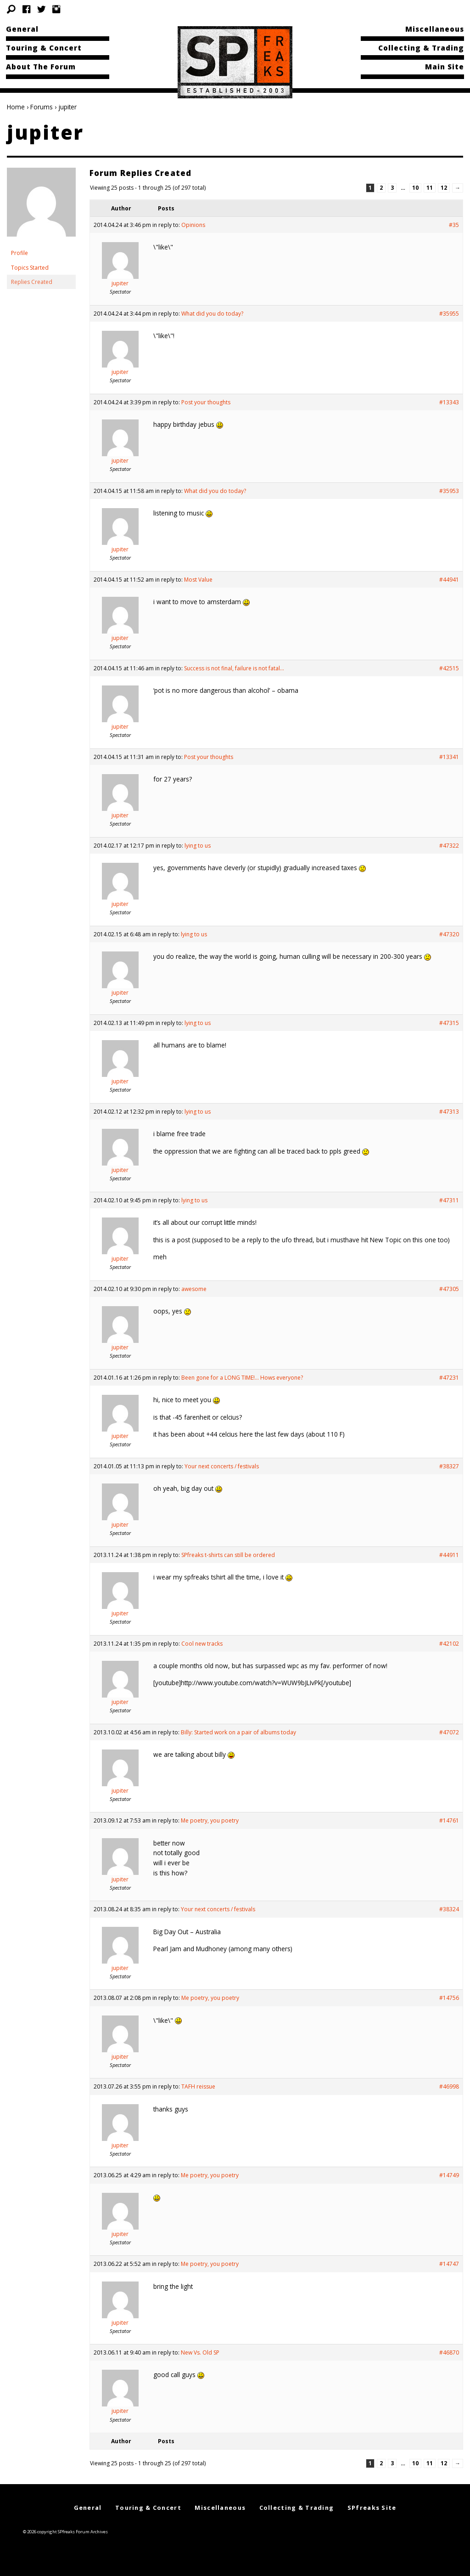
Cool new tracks (202, 1644)
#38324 (449, 1909)
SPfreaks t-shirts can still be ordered (228, 1555)
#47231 (449, 1377)
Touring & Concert (44, 47)
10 (415, 188)
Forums (41, 106)
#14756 (449, 1998)
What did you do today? (212, 313)
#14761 (449, 1820)
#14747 (449, 2264)
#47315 (449, 1023)
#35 (454, 225)
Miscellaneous (434, 29)
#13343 (449, 402)
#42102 (449, 1644)
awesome (194, 1289)
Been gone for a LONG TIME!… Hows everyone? (242, 1377)
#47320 (449, 934)
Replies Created (31, 282)
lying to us (198, 845)
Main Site (444, 66)
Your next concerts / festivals (222, 1466)
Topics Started (30, 268)
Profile (19, 253)
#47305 (449, 1289)
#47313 (449, 1111)
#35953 (449, 491)
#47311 (449, 1200)
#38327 (449, 1466)
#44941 (449, 579)
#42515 (449, 668)
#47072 (449, 1732)
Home (16, 106)
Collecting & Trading (421, 47)
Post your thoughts (205, 402)
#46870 (449, 2352)
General (22, 29)
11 (429, 188)
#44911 (449, 1555)
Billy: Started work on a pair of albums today (238, 1732)
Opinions (193, 225)
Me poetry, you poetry (210, 1820)
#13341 (449, 757)
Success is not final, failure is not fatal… (234, 668)
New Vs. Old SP (200, 2352)
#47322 (449, 845)
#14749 (449, 2175)
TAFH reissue (198, 2086)
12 (444, 188)
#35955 (449, 313)
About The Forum (41, 66)
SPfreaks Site (372, 2507)
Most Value (198, 579)
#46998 (449, 2086)
